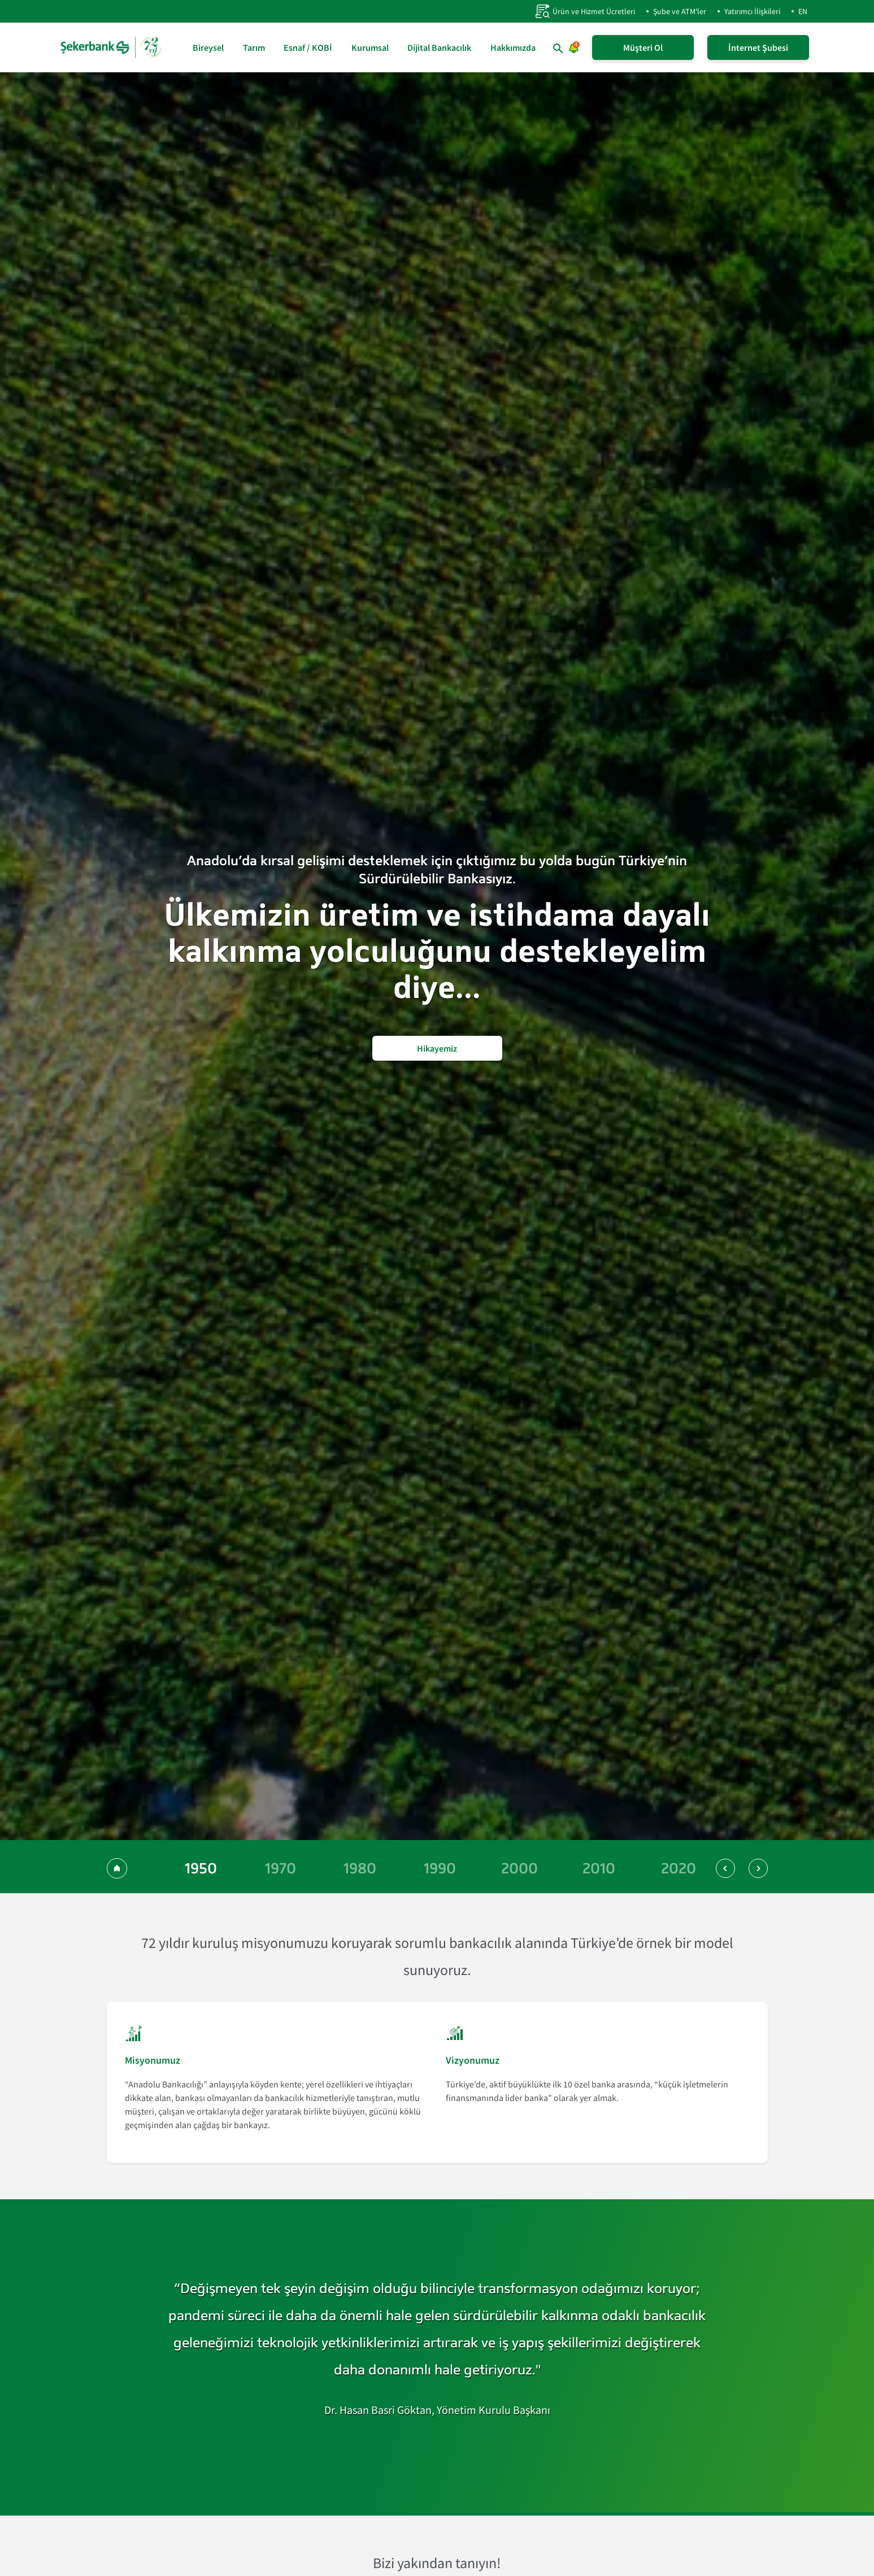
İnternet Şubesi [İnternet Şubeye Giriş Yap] (758, 47)
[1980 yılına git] (360, 1868)
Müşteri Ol (643, 47)
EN (802, 11)
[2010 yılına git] (599, 1868)
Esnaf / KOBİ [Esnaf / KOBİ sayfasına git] (308, 47)
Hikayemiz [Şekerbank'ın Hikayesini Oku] (437, 1048)
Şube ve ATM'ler (679, 11)
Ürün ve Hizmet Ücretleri (584, 11)
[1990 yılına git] (440, 1868)
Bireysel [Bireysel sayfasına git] (208, 47)
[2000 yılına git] (519, 1868)
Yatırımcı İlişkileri (752, 11)
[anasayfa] (112, 47)
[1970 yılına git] (280, 1868)
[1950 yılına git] (201, 1868)
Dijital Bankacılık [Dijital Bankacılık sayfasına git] (439, 47)
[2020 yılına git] (679, 1868)
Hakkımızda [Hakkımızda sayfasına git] (513, 47)
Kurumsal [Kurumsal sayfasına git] (370, 47)
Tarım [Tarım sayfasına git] (254, 47)
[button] (725, 1868)
